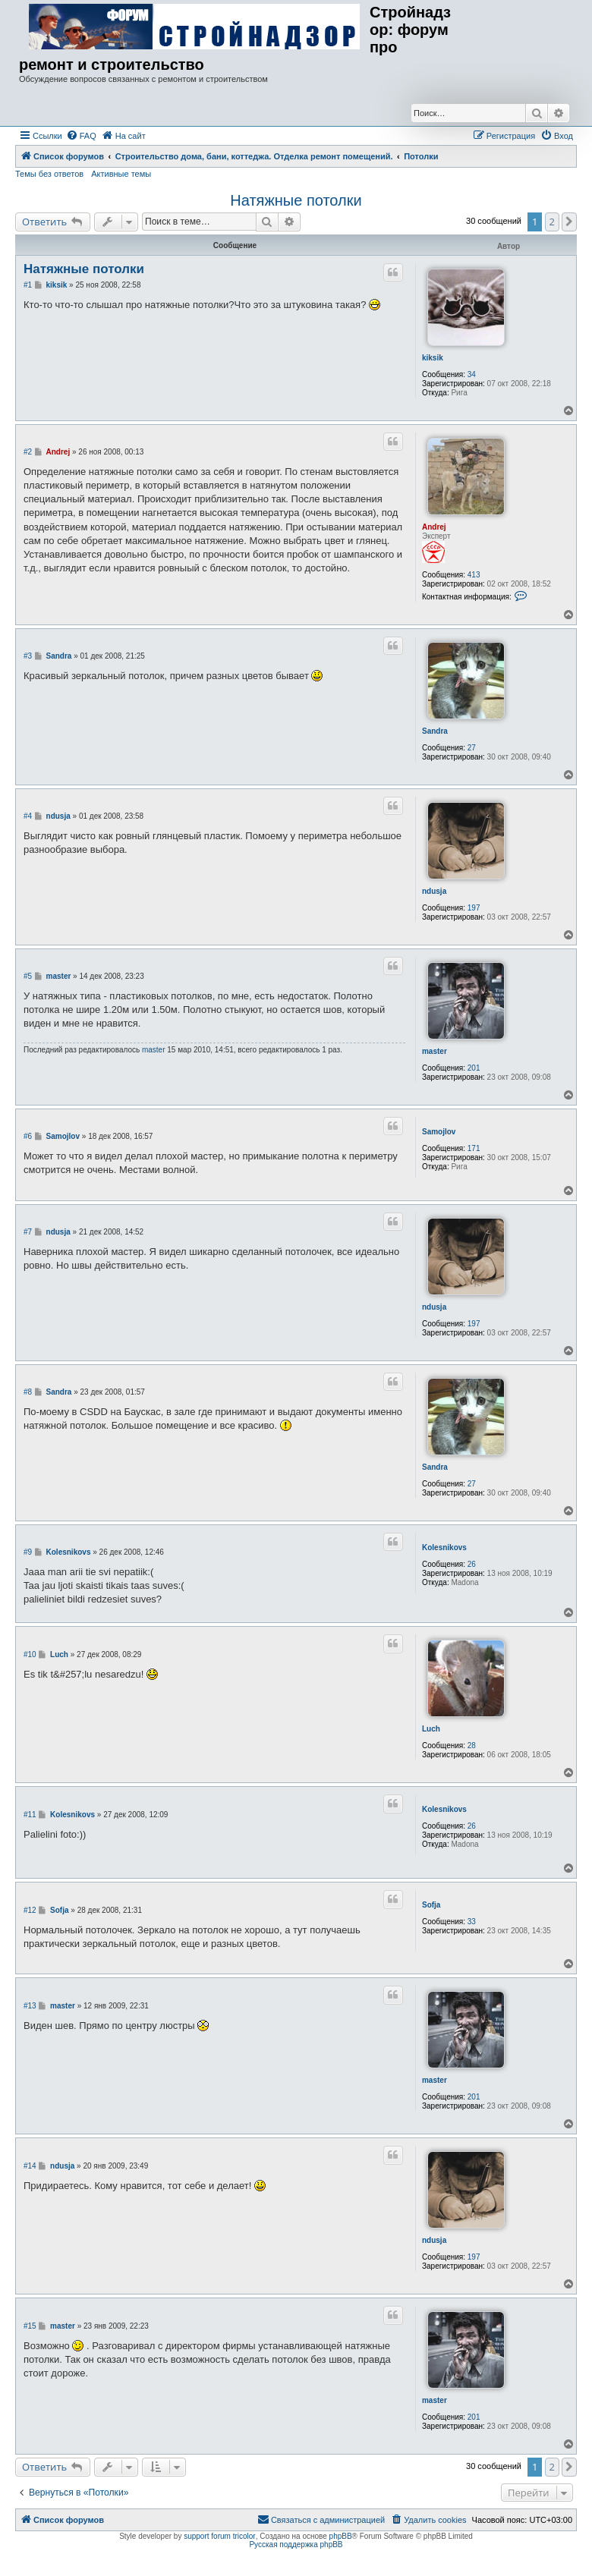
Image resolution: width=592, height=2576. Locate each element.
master (434, 1051)
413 (474, 575)
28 (472, 1745)
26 (472, 1564)
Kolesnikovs (444, 1547)
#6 (28, 1136)
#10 (30, 1654)
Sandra (435, 731)
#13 (30, 2006)
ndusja (434, 891)
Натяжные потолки (295, 200)
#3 (28, 656)
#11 (30, 1814)
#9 (28, 1552)
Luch (431, 1729)
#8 (28, 1392)
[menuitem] (81, 136)
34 (472, 374)
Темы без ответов (49, 173)
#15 (30, 2326)
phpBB (340, 2536)
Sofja (431, 1905)
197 (474, 908)
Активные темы (121, 173)
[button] (569, 221)
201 (474, 1068)
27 (472, 748)
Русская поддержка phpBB (295, 2544)
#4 (28, 816)
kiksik (432, 358)
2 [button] (552, 221)
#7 (28, 1232)
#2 (28, 452)
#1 (28, 285)
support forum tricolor (219, 2536)
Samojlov (438, 1132)
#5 (28, 976)
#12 (30, 1910)
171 (474, 1148)
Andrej (434, 527)
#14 (30, 2166)
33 (472, 1921)
